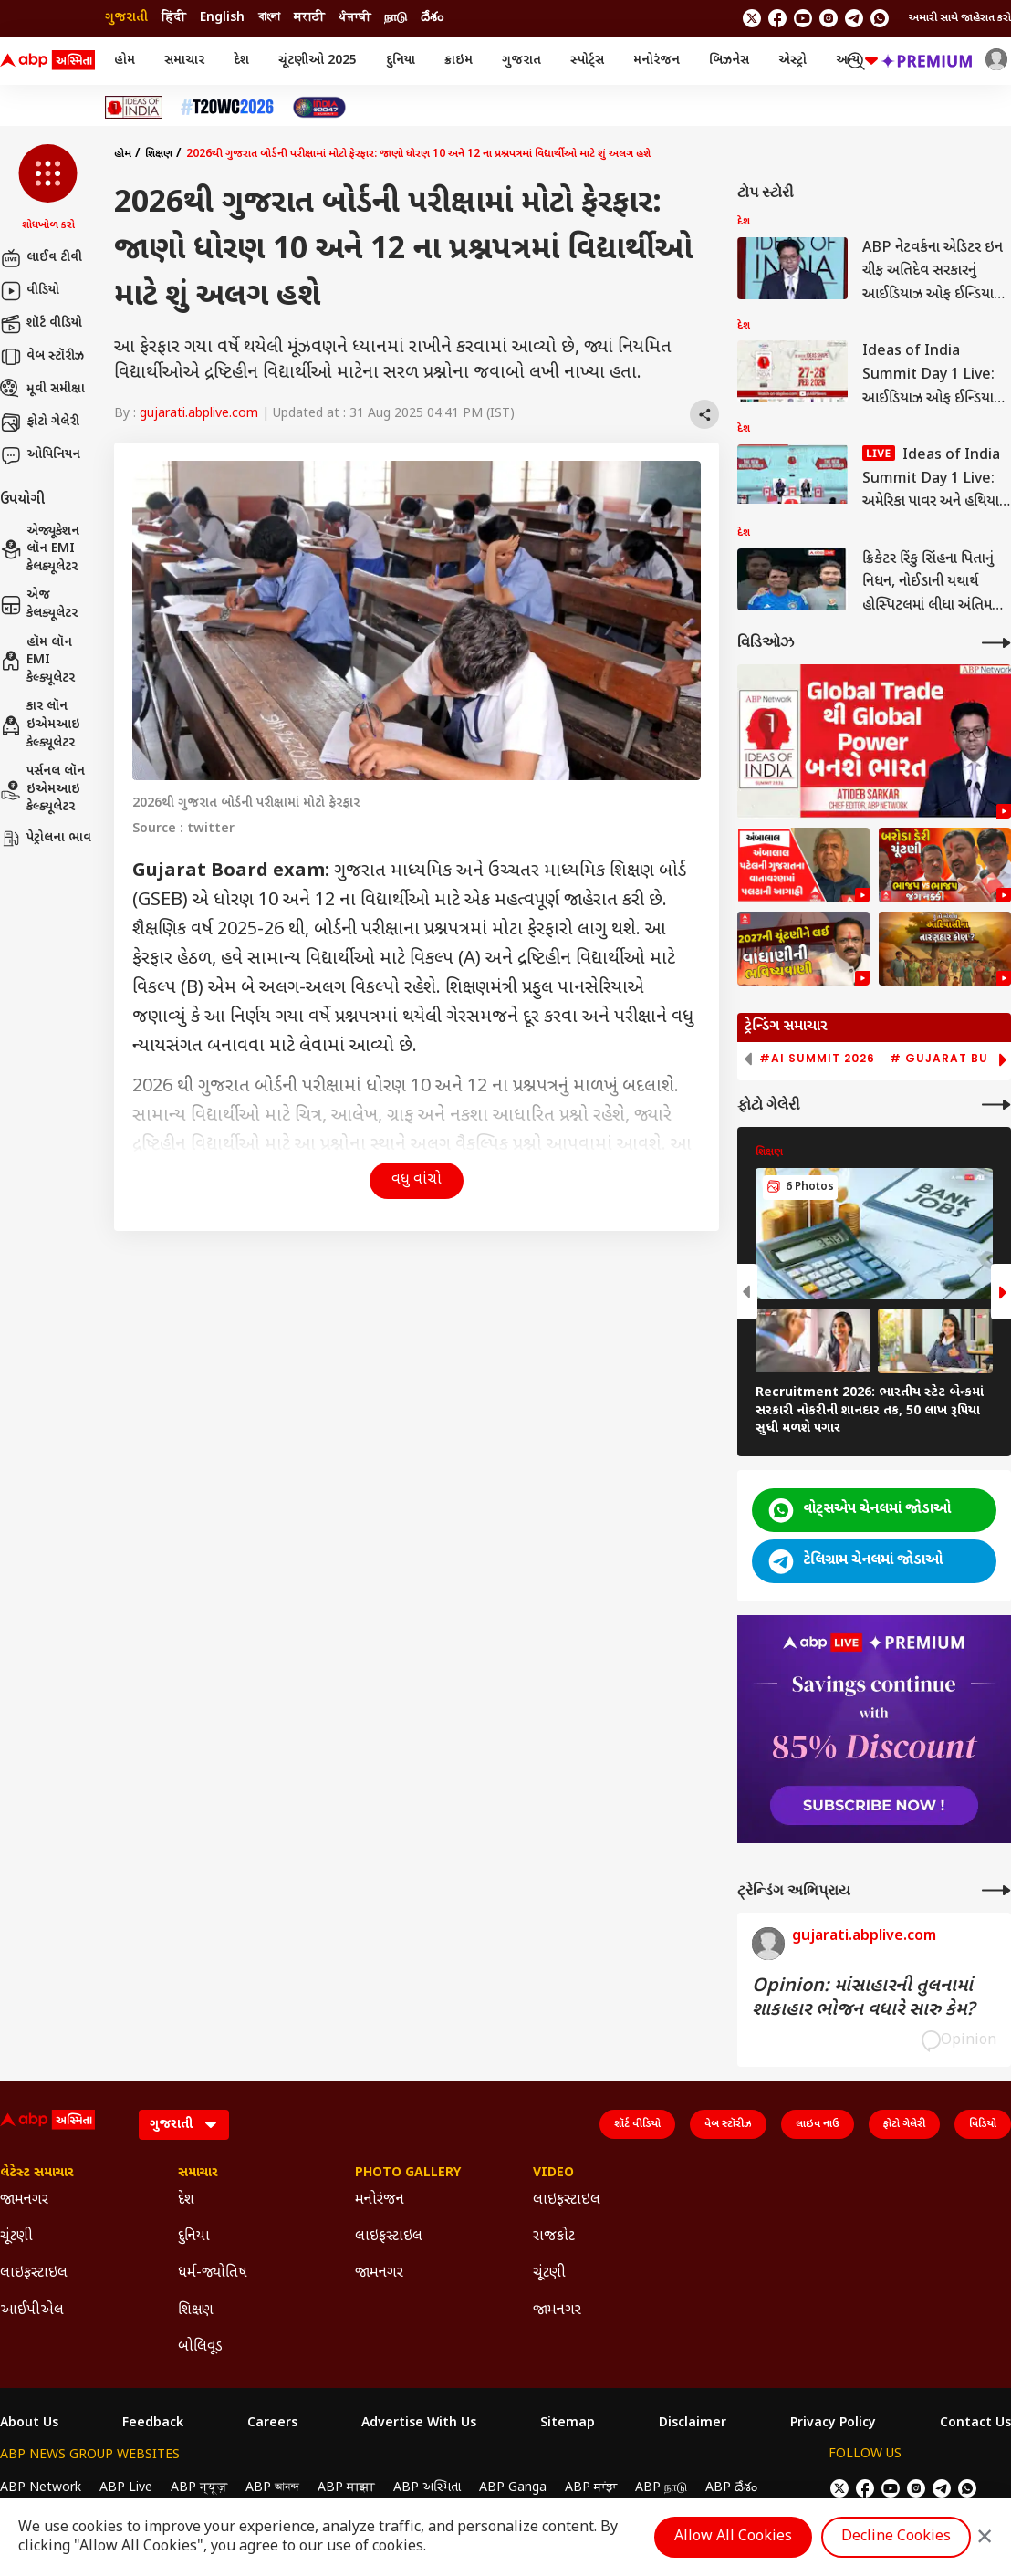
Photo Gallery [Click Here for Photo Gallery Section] (408, 2173)
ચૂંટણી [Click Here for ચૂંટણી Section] (16, 2237)
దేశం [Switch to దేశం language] (432, 17)
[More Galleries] (996, 1104)
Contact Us (975, 2423)
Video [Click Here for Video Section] (553, 2173)
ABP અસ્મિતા (427, 2488)
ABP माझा (346, 2488)
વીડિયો (29, 291)
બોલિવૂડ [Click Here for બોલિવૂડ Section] (200, 2347)
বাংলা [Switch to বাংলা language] (269, 17)
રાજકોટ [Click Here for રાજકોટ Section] (554, 2237)
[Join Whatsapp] (880, 18)
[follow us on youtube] (803, 18)
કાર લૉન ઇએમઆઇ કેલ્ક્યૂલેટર (40, 724)
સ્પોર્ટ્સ (587, 60)
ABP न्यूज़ (199, 2488)
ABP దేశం (731, 2488)
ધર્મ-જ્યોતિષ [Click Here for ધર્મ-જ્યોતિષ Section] (212, 2273)
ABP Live (125, 2488)
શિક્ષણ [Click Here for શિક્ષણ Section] (196, 2310)
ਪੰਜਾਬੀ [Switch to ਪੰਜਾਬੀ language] (354, 17)
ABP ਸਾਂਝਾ (591, 2488)
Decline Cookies (896, 2537)
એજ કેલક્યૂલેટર (39, 604)
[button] (48, 189)
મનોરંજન (656, 60)
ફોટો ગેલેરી (39, 422)
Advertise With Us (418, 2423)
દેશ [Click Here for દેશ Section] (186, 2200)
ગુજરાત (521, 60)
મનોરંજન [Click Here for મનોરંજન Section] (379, 2200)
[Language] (184, 2125)
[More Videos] (996, 643)
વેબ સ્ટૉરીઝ (42, 357)
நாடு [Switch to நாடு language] (395, 17)
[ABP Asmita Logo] (47, 61)
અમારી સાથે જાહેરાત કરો (960, 18)
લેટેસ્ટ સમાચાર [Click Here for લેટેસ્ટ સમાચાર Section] (37, 2173)
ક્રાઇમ (458, 60)
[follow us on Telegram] (854, 18)
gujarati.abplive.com (199, 413)
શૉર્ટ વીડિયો (41, 324)
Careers (272, 2423)
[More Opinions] (996, 1890)
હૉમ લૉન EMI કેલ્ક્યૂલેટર (37, 660)
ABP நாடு (661, 2488)
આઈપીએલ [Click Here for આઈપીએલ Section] (32, 2310)
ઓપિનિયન (40, 455)
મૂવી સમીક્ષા (42, 390)
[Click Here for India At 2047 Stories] (319, 107)
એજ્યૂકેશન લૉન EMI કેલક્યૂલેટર (39, 549)
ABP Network (40, 2488)
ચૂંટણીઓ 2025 (317, 60)
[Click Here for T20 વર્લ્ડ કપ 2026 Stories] (227, 107)
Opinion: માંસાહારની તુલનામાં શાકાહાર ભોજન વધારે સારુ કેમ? (863, 1998)
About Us (29, 2423)
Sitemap (567, 2423)
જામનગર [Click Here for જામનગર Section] (24, 2200)
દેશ (241, 60)
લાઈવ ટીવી (41, 258)
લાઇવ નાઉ (817, 2124)
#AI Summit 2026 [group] (817, 1058)
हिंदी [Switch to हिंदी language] (174, 17)
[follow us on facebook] (777, 18)
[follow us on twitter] (752, 18)
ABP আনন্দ (272, 2488)
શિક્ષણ (158, 154)
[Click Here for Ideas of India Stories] (133, 107)
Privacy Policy (833, 2423)
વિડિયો (982, 2124)
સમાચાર (184, 60)
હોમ (124, 60)
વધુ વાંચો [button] (416, 1180)
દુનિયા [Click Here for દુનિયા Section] (194, 2237)
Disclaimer (692, 2423)
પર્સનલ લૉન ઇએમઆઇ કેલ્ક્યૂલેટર (42, 789)
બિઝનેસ (729, 60)
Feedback (152, 2423)
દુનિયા (400, 60)
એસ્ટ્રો (792, 60)
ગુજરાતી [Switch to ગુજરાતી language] (126, 17)
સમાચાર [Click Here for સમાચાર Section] (198, 2173)
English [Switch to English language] (222, 17)
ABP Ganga (513, 2488)
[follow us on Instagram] (828, 18)
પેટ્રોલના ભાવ (45, 839)
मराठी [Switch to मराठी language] (309, 17)
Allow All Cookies (733, 2537)
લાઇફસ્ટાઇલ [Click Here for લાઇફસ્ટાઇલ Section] (34, 2273)
